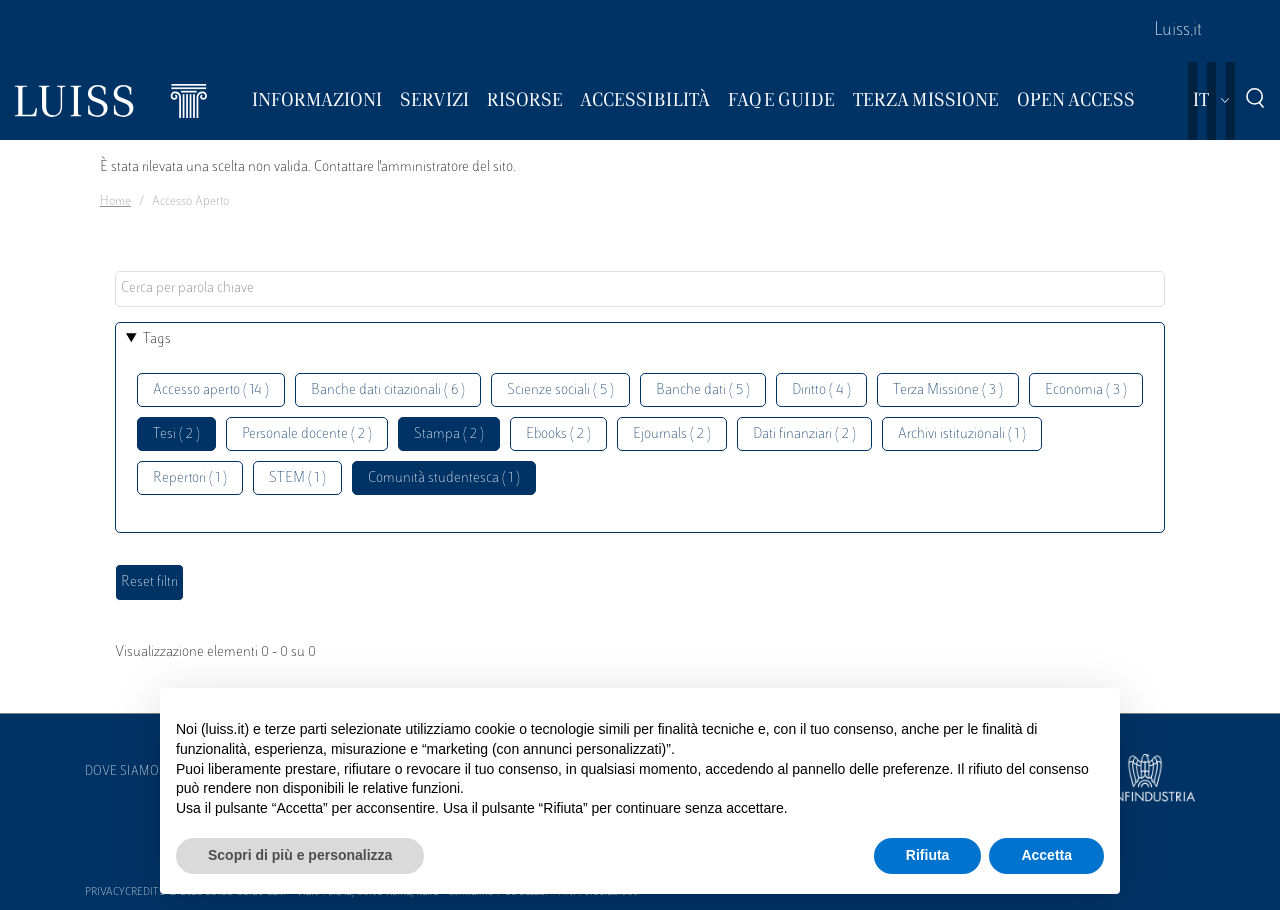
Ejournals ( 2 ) (672, 434)
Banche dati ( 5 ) (703, 390)
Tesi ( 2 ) (176, 434)
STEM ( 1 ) (297, 478)
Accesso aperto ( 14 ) (211, 390)
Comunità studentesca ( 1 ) (444, 478)
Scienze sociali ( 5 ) (560, 390)
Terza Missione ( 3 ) (948, 390)
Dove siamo (122, 772)
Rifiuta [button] (928, 855)
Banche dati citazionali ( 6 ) (388, 390)
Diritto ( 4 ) (821, 390)
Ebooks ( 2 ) (558, 434)
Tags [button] (157, 339)
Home (115, 202)
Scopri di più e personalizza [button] (300, 855)
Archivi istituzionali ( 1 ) (962, 434)
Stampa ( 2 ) (449, 434)
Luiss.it (1178, 31)
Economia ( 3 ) (1086, 390)
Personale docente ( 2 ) (307, 434)
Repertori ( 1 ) (190, 478)
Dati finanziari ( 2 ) (804, 434)
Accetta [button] (1046, 855)
